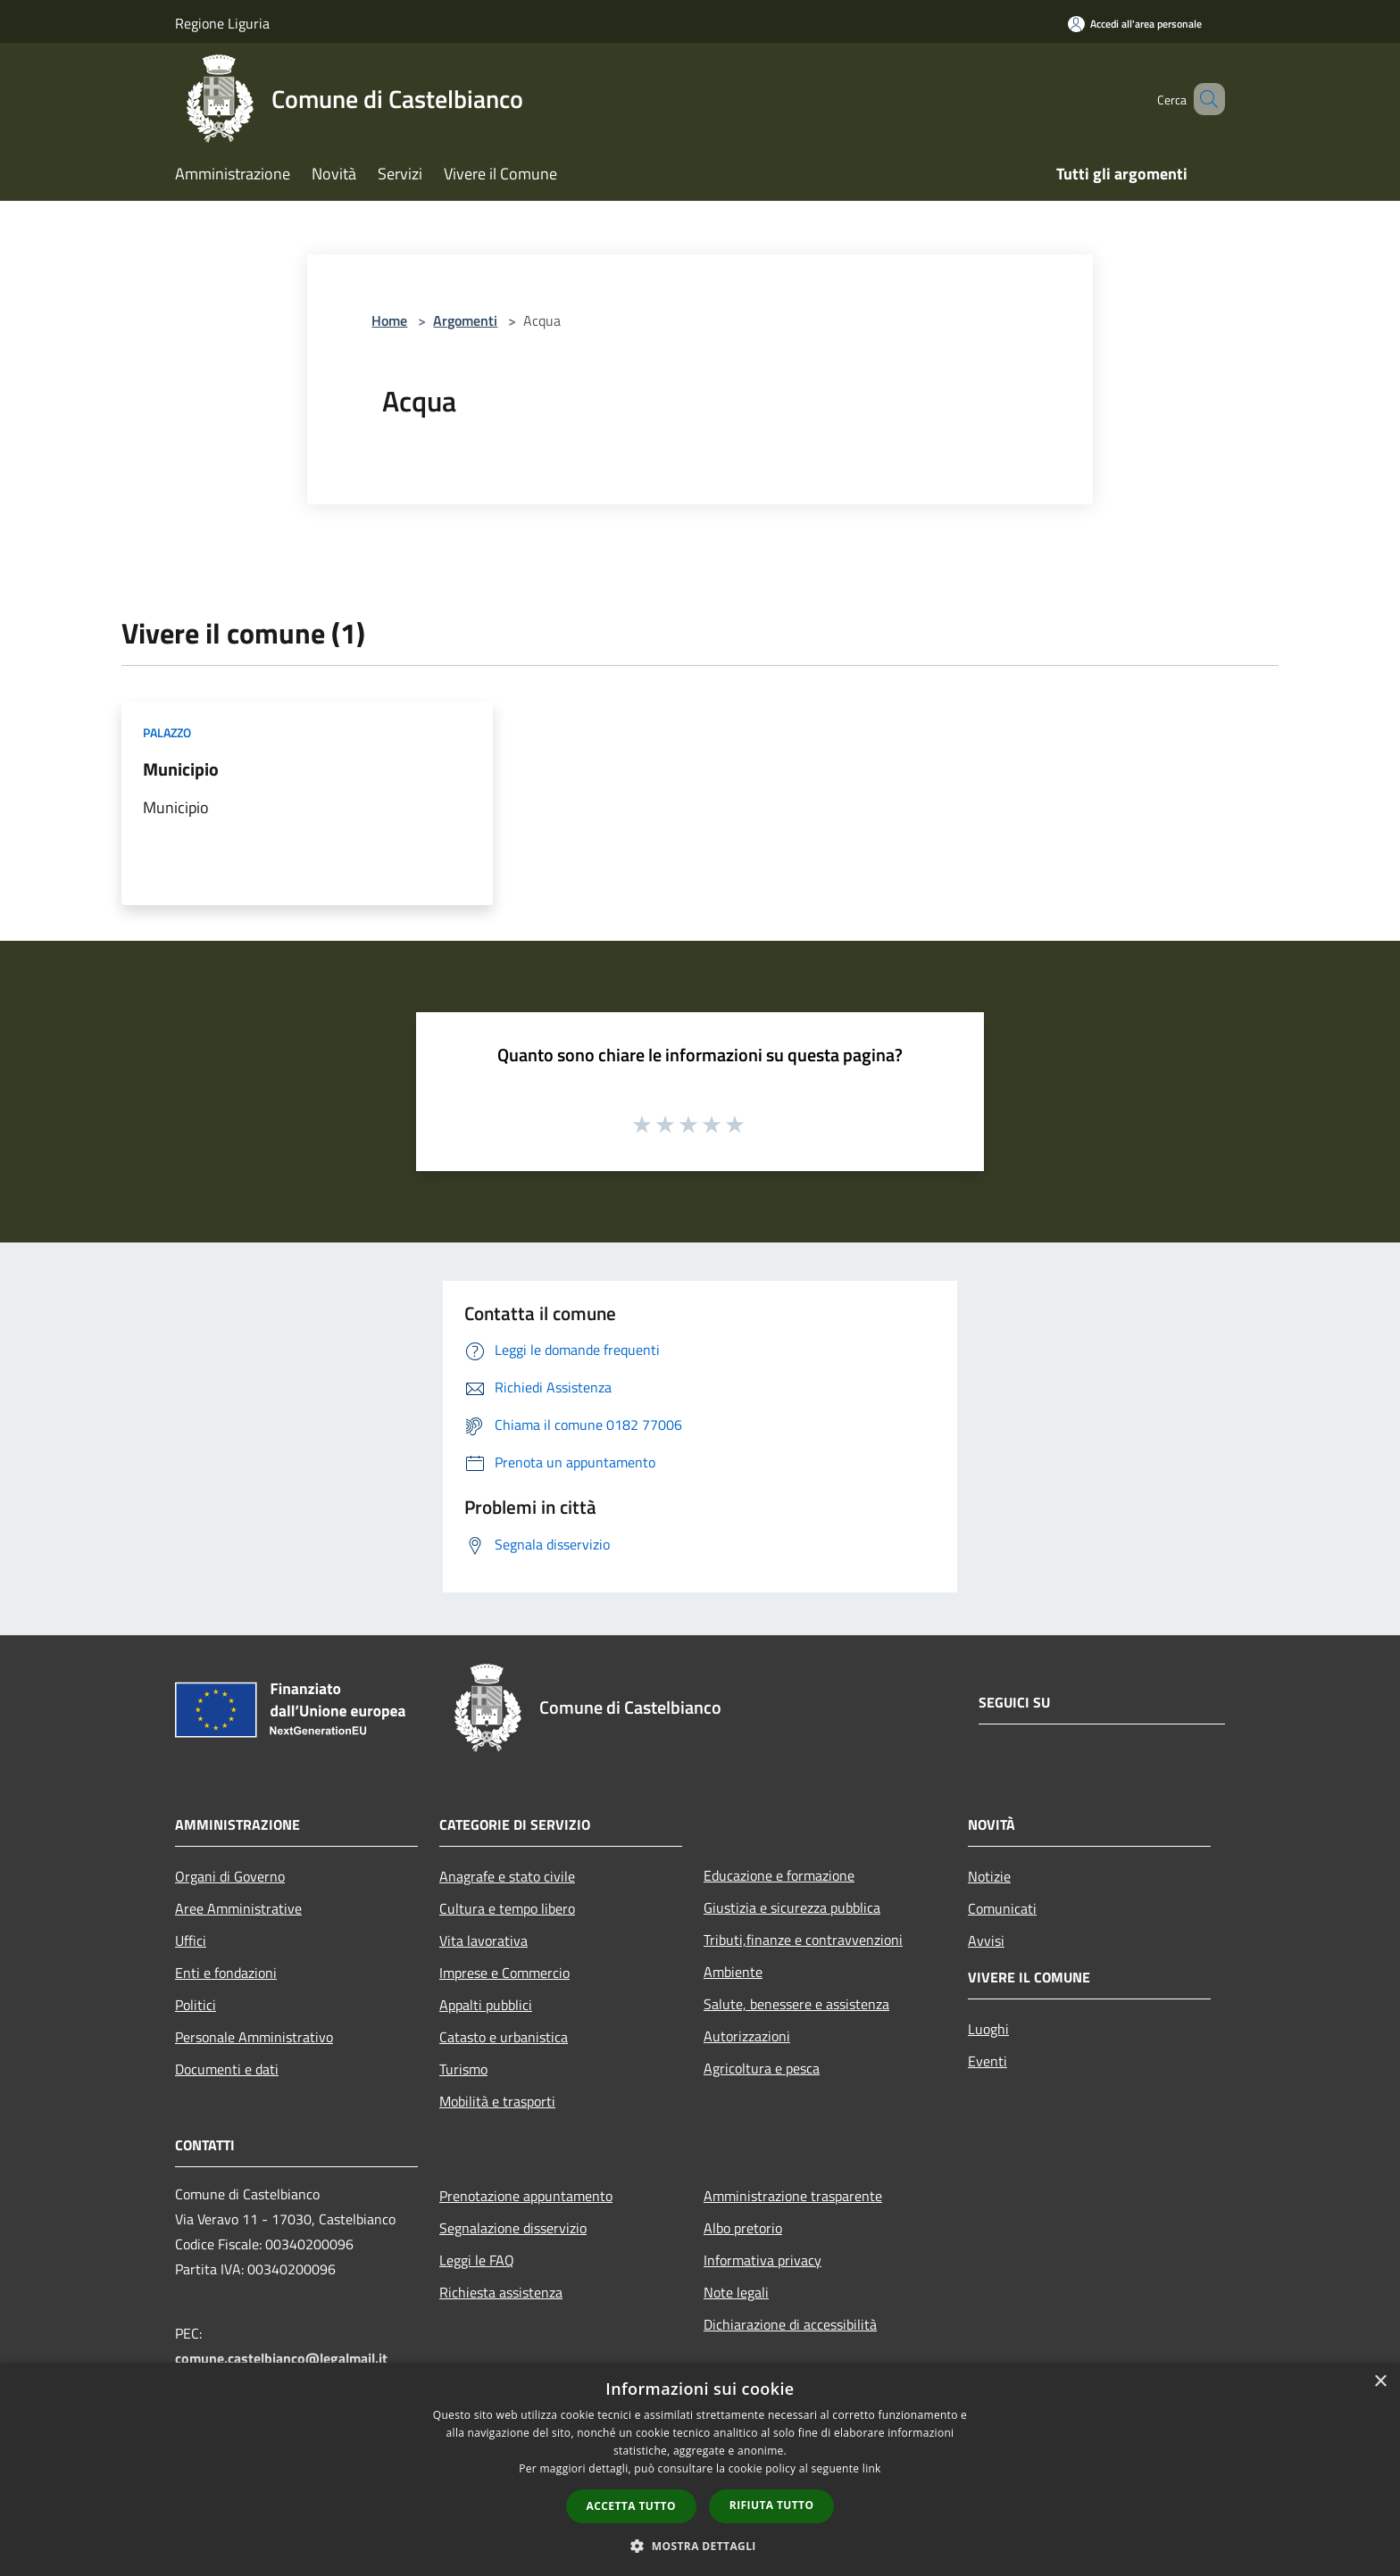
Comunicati (1002, 1908)
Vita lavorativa (483, 1940)
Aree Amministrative (238, 1908)
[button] (700, 2546)
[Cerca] (1203, 99)
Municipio (181, 769)
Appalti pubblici (485, 2004)
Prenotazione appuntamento (525, 2195)
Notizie (989, 1876)
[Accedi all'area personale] (1135, 24)
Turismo (463, 2069)
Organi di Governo (230, 1876)
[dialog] (700, 2469)
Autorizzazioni (747, 2036)
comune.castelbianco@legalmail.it (281, 2358)
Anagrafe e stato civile (507, 1876)
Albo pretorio (743, 2228)
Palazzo (167, 732)
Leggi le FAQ (476, 2260)
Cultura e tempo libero (507, 1908)
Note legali (736, 2292)
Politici (195, 2004)
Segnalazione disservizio (513, 2228)
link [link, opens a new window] (871, 2468)
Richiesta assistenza (500, 2292)
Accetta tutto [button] (631, 2506)
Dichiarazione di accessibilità (790, 2324)
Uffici (190, 1940)
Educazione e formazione (779, 1875)
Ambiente (733, 1971)
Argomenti (465, 320)
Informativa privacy (762, 2260)
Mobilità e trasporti (497, 2101)
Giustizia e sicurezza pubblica (792, 1907)
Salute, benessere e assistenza (796, 2004)
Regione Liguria (222, 23)
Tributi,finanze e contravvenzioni (803, 1939)
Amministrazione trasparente (793, 2195)
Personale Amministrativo (254, 2037)
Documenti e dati (227, 2069)
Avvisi (986, 1940)
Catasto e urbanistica (503, 2037)
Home (389, 320)
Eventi (987, 2061)
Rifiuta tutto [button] (771, 2505)
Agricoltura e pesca (762, 2068)
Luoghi (988, 2029)
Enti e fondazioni (226, 1972)
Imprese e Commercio (504, 1972)
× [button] (1380, 2382)
